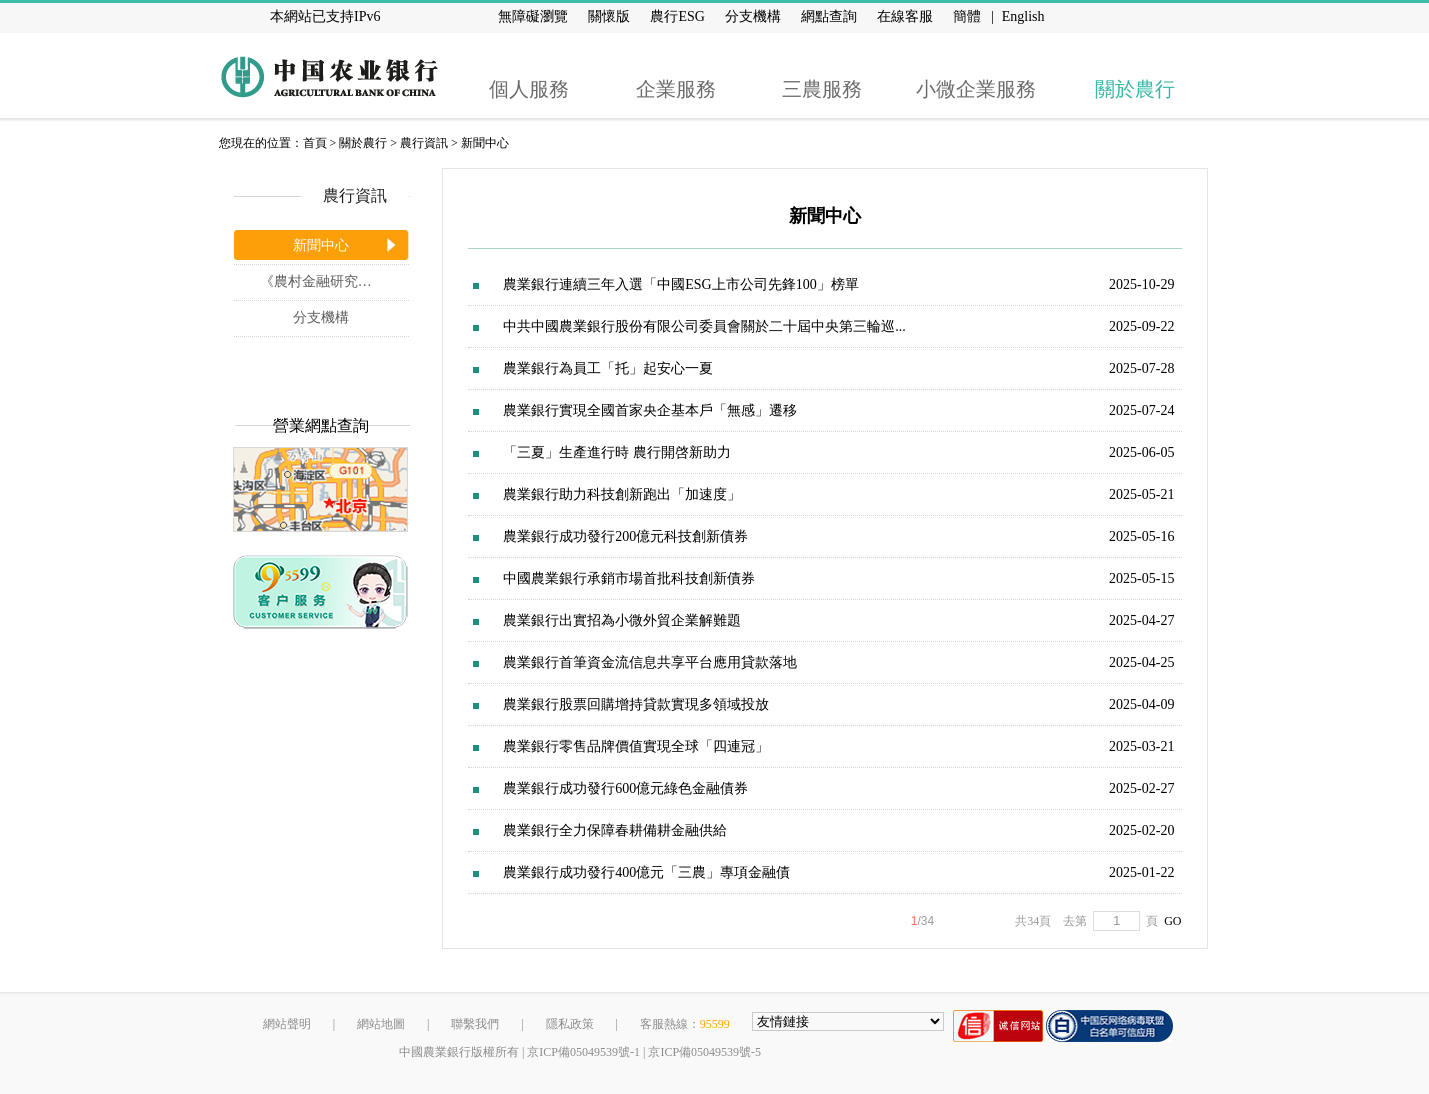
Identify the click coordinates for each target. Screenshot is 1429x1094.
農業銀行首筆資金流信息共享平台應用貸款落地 (650, 662)
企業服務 (676, 89)
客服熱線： (685, 1024)
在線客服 (905, 16)
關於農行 (1135, 89)
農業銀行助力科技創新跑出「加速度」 (622, 494)
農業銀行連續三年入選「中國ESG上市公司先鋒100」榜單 (680, 284)
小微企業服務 (976, 89)
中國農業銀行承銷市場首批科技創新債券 (629, 578)
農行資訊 (424, 143)
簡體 (967, 16)
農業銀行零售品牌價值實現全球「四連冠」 (636, 746)
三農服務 (822, 89)
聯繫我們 (475, 1024)
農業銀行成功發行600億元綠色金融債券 (625, 788)
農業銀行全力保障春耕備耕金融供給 (615, 830)
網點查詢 (829, 16)
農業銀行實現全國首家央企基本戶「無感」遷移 (650, 410)
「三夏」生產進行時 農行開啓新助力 (617, 452)
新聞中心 (485, 143)
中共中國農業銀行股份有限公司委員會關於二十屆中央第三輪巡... (704, 326)
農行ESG (677, 16)
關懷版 (609, 16)
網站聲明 (287, 1024)
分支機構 (753, 16)
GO (1169, 921)
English (1023, 16)
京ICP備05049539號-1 (583, 1052)
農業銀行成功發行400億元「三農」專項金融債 (646, 872)
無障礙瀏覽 (533, 16)
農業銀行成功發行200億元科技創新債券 (625, 536)
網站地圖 (381, 1024)
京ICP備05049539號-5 (704, 1052)
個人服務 (529, 89)
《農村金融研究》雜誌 (330, 281)
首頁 (315, 143)
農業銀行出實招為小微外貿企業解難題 (622, 620)
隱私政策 (570, 1024)
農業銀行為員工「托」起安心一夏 (608, 368)
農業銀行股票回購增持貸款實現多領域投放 (636, 704)
